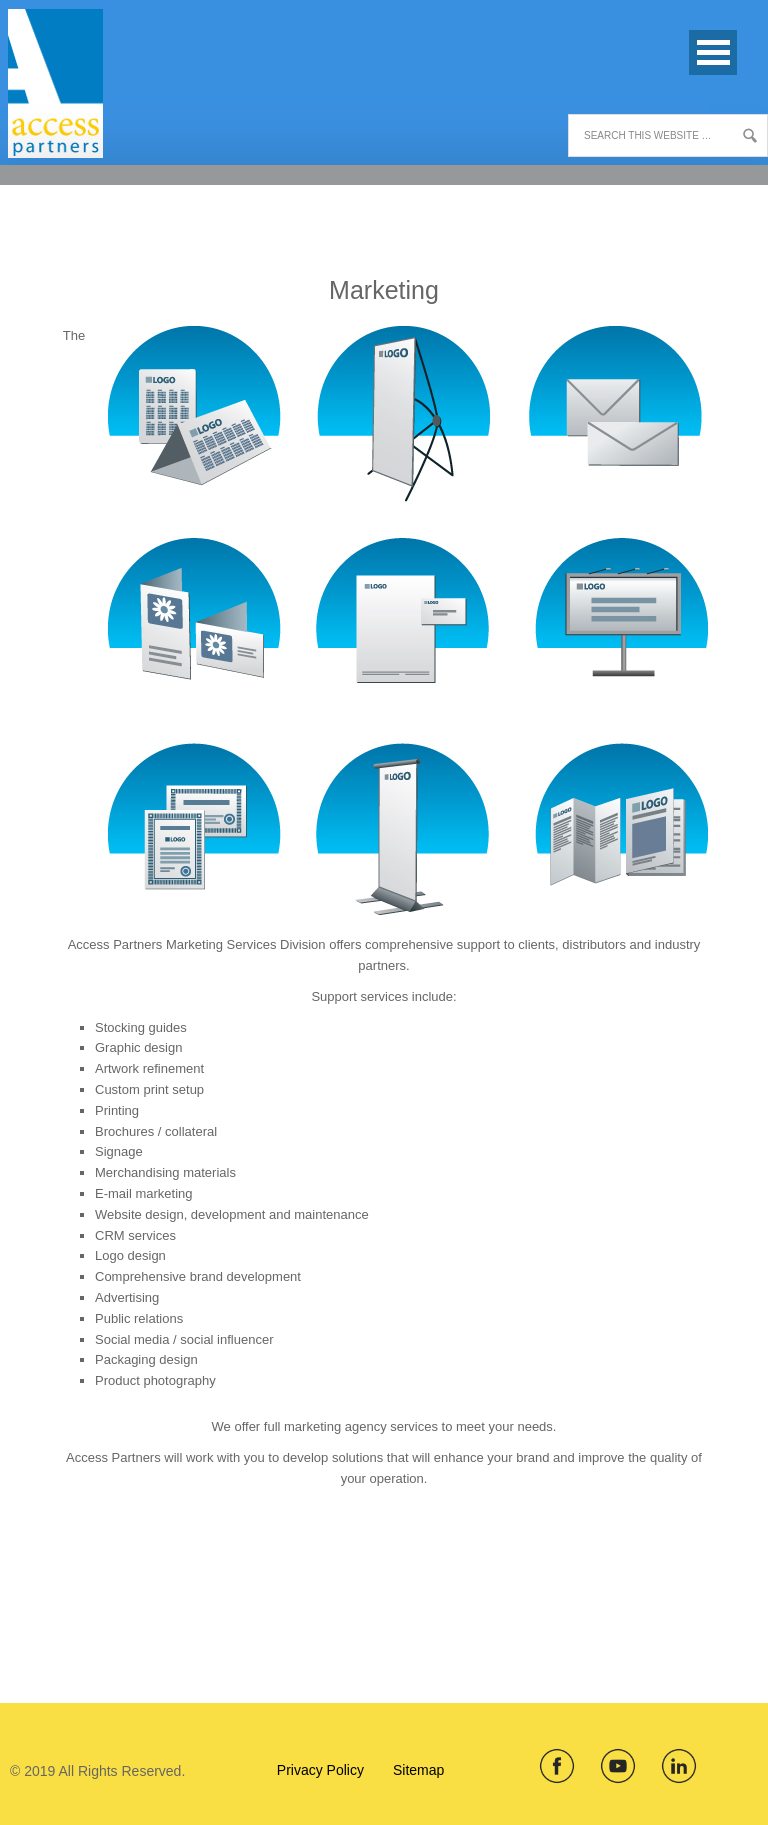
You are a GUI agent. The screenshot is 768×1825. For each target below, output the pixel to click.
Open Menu (713, 52)
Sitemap (418, 1770)
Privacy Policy (320, 1770)
